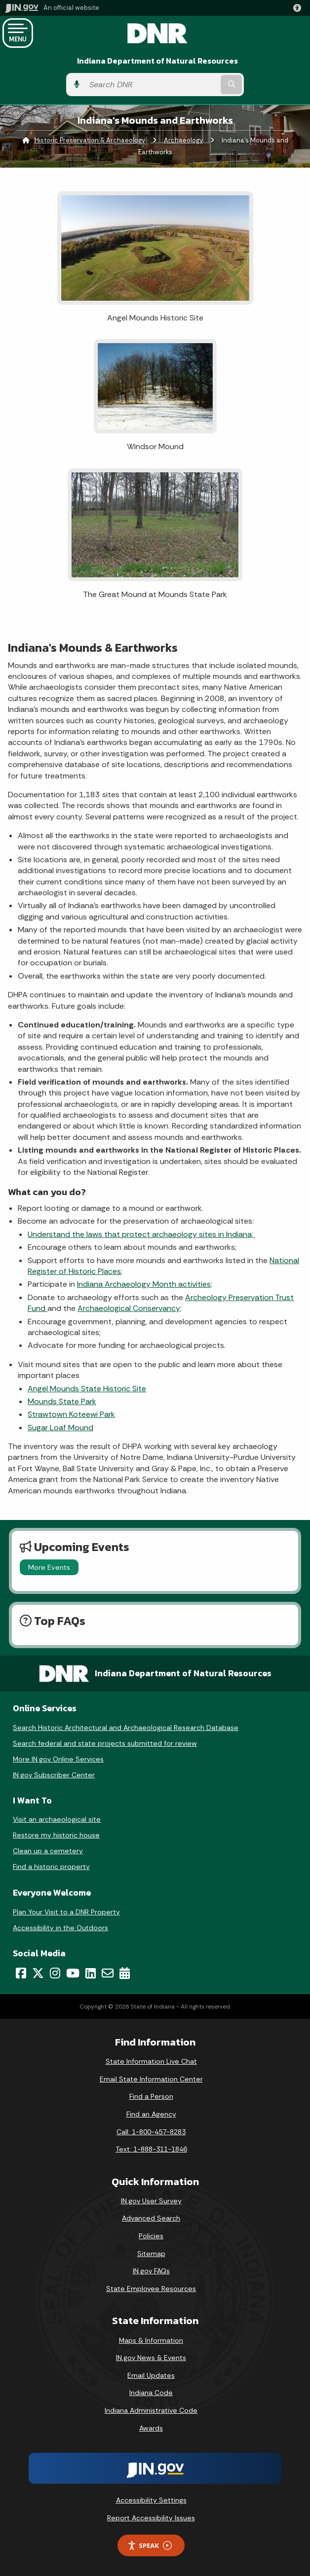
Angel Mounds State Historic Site (87, 1388)
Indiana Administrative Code (151, 2410)
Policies (151, 2235)
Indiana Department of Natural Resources (157, 61)
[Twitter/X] (38, 1973)
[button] (299, 8)
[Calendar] (124, 1973)
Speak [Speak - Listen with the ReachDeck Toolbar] (149, 2545)
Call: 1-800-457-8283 (151, 2131)
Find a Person (151, 2096)
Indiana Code (151, 2392)
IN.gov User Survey (151, 2200)
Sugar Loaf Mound (60, 1427)
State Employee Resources (151, 2288)
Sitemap (151, 2253)
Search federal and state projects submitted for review (105, 1743)
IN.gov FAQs (151, 2270)
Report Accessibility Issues (151, 2517)
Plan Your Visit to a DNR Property (66, 1911)
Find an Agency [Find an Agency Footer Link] (151, 2114)
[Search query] (151, 84)
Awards (151, 2428)
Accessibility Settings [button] (151, 2500)
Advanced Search (151, 2218)
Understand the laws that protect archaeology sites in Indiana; (141, 1234)
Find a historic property (51, 1866)
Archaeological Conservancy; (130, 1308)
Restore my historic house (56, 1835)
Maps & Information (151, 2340)
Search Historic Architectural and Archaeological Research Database (125, 1727)
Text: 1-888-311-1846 (151, 2149)
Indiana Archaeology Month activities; (144, 1284)
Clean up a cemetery (48, 1850)
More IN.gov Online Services (58, 1759)
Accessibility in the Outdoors (60, 1927)
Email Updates (151, 2375)
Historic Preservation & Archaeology (90, 140)
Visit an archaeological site (57, 1819)
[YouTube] (72, 1973)
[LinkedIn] (90, 1973)
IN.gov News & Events (151, 2357)
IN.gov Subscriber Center (54, 1774)
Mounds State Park (62, 1401)
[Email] (108, 1973)
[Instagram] (55, 1973)
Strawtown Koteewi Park (71, 1414)
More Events (49, 1567)
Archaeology (183, 140)
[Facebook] (21, 1973)
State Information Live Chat (151, 2061)
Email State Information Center (151, 2079)
